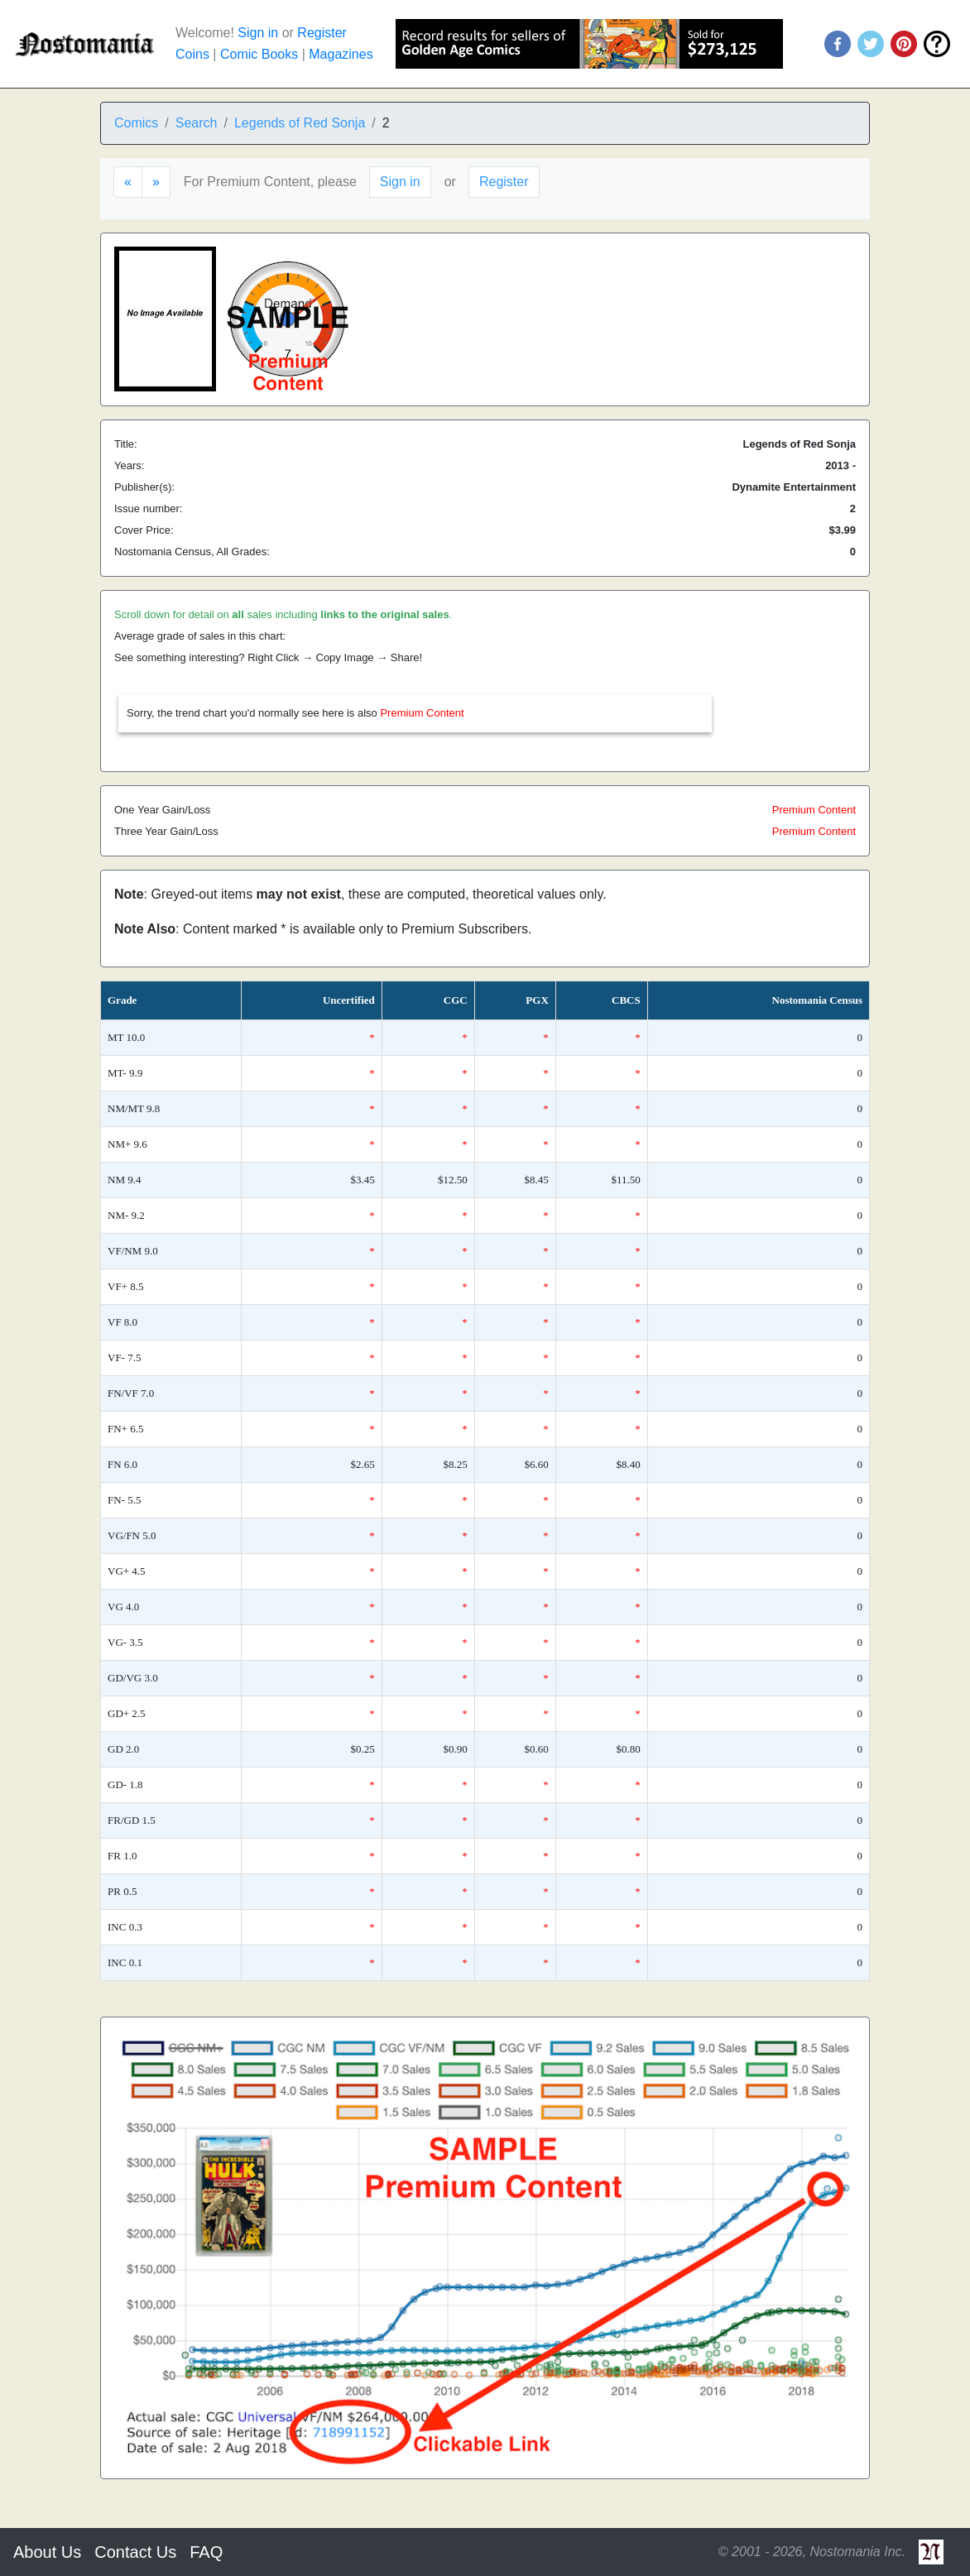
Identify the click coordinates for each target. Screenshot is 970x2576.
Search (196, 123)
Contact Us (135, 2552)
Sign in (258, 33)
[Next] (156, 182)
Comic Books (259, 54)
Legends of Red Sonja (299, 123)
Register (322, 33)
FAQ (206, 2552)
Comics (136, 123)
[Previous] (127, 182)
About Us (47, 2552)
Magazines (340, 54)
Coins (192, 54)
